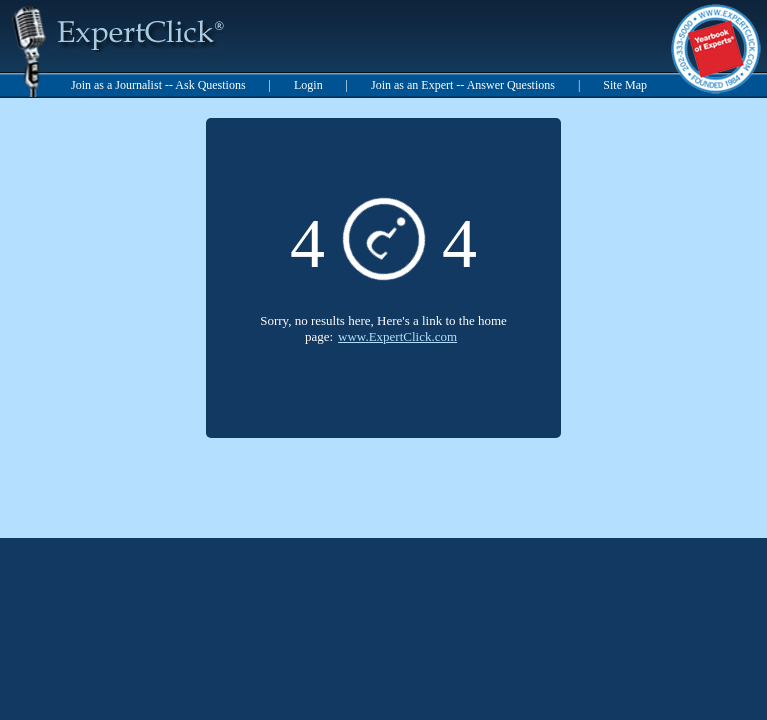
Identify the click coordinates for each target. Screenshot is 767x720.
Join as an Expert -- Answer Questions (463, 85)
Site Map (625, 85)
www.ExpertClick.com (397, 336)
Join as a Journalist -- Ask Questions (158, 85)
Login (308, 85)
